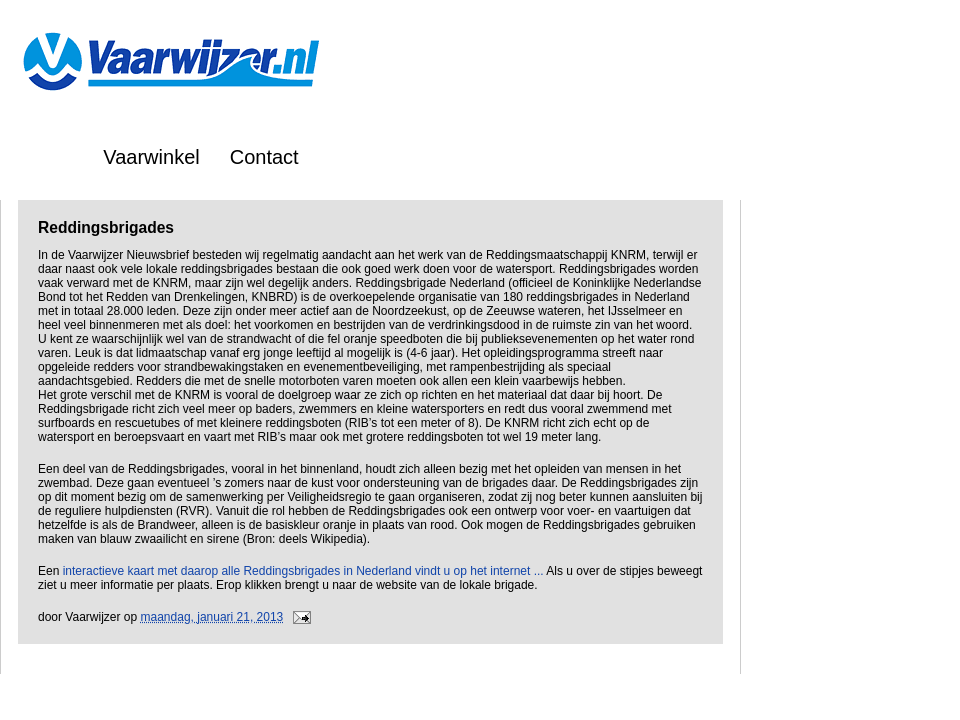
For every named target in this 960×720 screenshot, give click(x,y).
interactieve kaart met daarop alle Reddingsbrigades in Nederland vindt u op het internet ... (303, 571)
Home (46, 157)
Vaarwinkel (151, 157)
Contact (264, 157)
